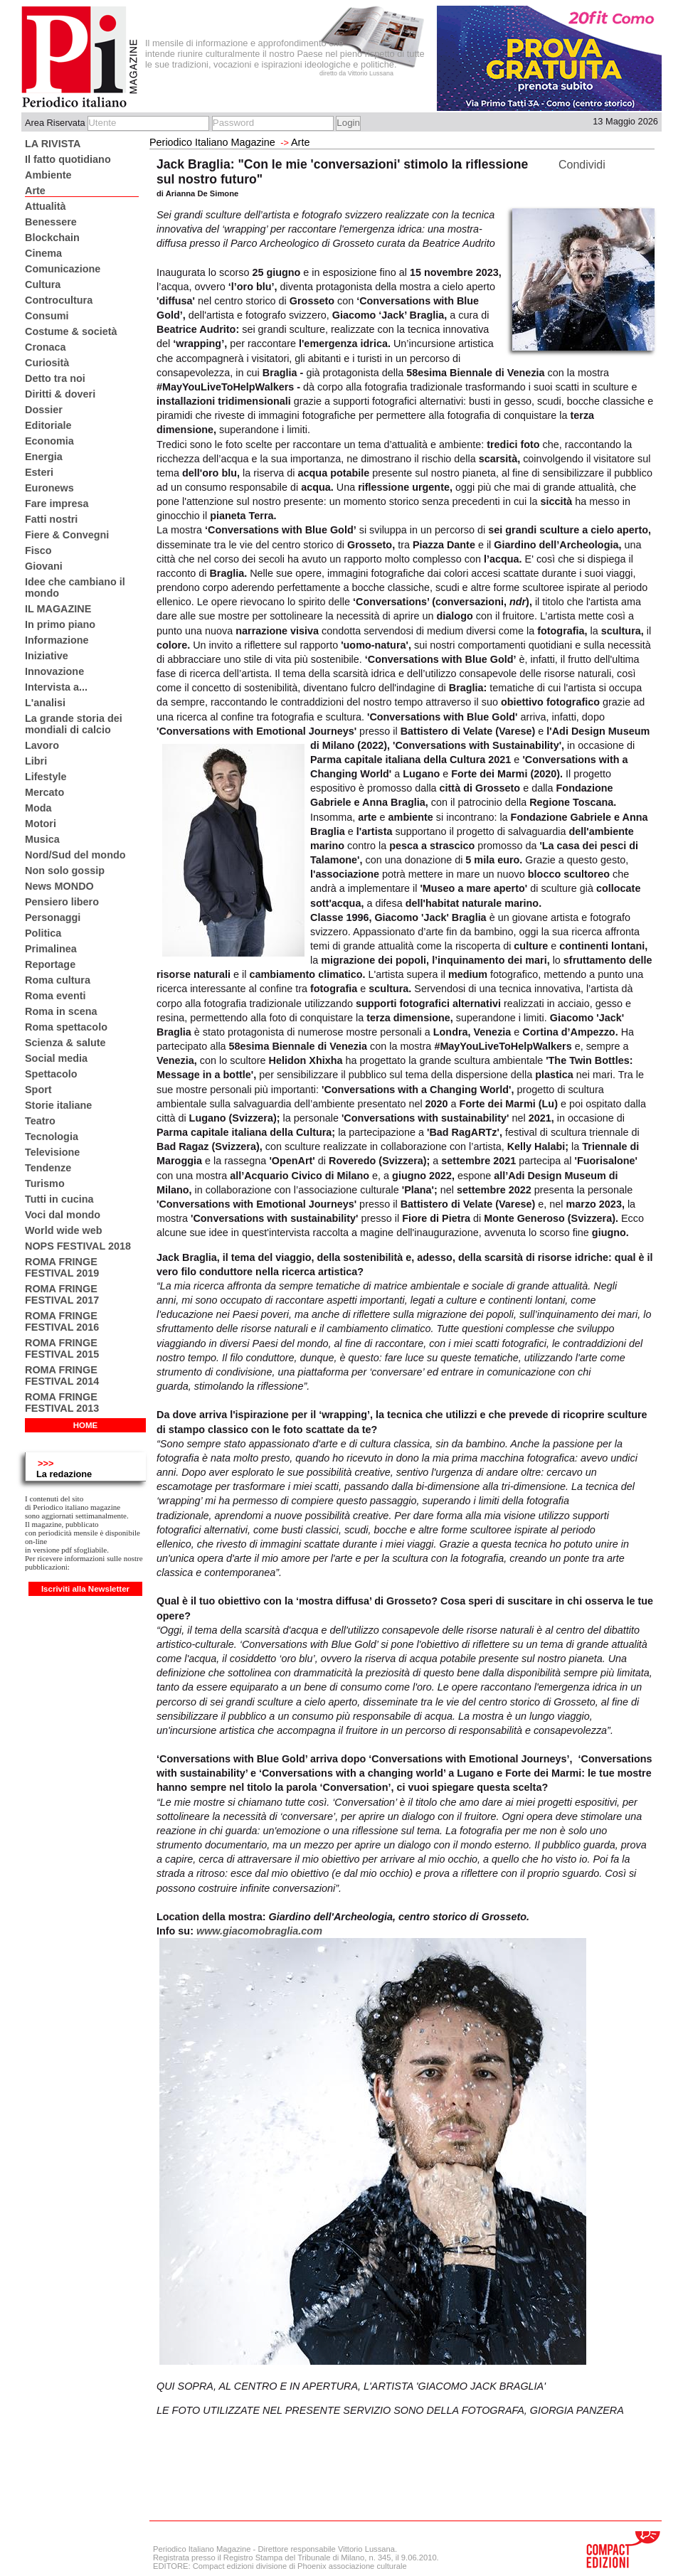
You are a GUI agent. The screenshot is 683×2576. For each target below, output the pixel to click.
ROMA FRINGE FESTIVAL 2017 (62, 1294)
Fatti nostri (51, 519)
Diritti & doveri (60, 394)
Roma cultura (57, 980)
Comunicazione (62, 269)
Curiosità (47, 362)
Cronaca (45, 347)
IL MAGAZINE (58, 608)
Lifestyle (45, 776)
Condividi (581, 165)
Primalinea (51, 948)
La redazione (64, 1474)
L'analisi (45, 702)
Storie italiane (58, 1105)
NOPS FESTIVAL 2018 (78, 1246)
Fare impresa (57, 503)
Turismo (45, 1183)
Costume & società (71, 331)
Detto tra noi (55, 378)
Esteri (39, 472)
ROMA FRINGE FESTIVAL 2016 (62, 1321)
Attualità (45, 206)
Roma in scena (61, 1011)
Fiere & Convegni (67, 535)
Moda (38, 808)
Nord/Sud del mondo (75, 855)
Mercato (44, 792)
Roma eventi (55, 995)
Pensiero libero (62, 902)
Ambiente (48, 175)
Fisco (38, 550)
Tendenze (48, 1167)
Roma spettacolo (66, 1027)
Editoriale (48, 425)
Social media (56, 1058)
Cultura (42, 284)
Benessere (51, 222)
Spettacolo (51, 1074)
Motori (40, 823)
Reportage (50, 964)
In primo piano (60, 624)
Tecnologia (51, 1136)
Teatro (40, 1121)
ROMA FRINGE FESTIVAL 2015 (62, 1348)
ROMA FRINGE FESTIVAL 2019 (62, 1267)
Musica (42, 839)
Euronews (49, 488)
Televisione (52, 1152)
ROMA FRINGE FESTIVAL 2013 (62, 1402)
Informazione (57, 640)
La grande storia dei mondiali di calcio (73, 724)
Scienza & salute (65, 1042)
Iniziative (46, 655)
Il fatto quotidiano (68, 159)
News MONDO (59, 886)
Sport (38, 1089)
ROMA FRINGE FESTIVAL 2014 (62, 1375)
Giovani (44, 566)
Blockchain (52, 237)
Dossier (44, 409)
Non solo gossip (65, 870)
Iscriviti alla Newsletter (85, 1589)
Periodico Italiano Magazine (212, 142)
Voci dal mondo (62, 1214)
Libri (36, 761)
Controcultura (58, 300)
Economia (49, 441)
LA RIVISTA (52, 143)
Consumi (47, 315)
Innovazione (54, 671)
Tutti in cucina (59, 1199)
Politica (43, 933)
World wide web (63, 1230)
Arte (35, 190)
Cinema (43, 253)
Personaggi (52, 917)
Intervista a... (56, 687)
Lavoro (42, 745)
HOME (85, 1425)
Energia (44, 456)
